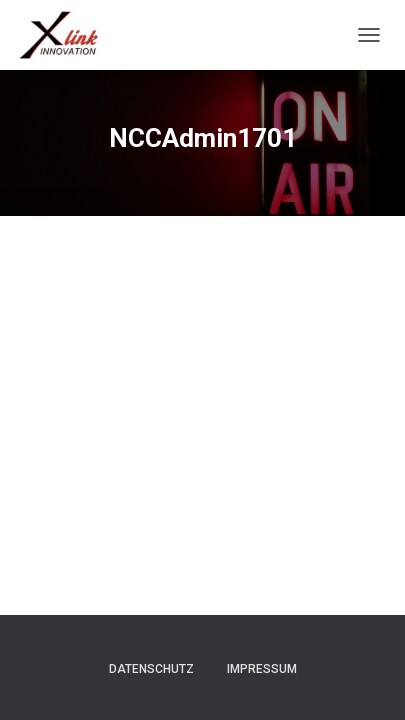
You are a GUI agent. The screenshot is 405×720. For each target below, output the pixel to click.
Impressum (262, 669)
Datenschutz (151, 669)
